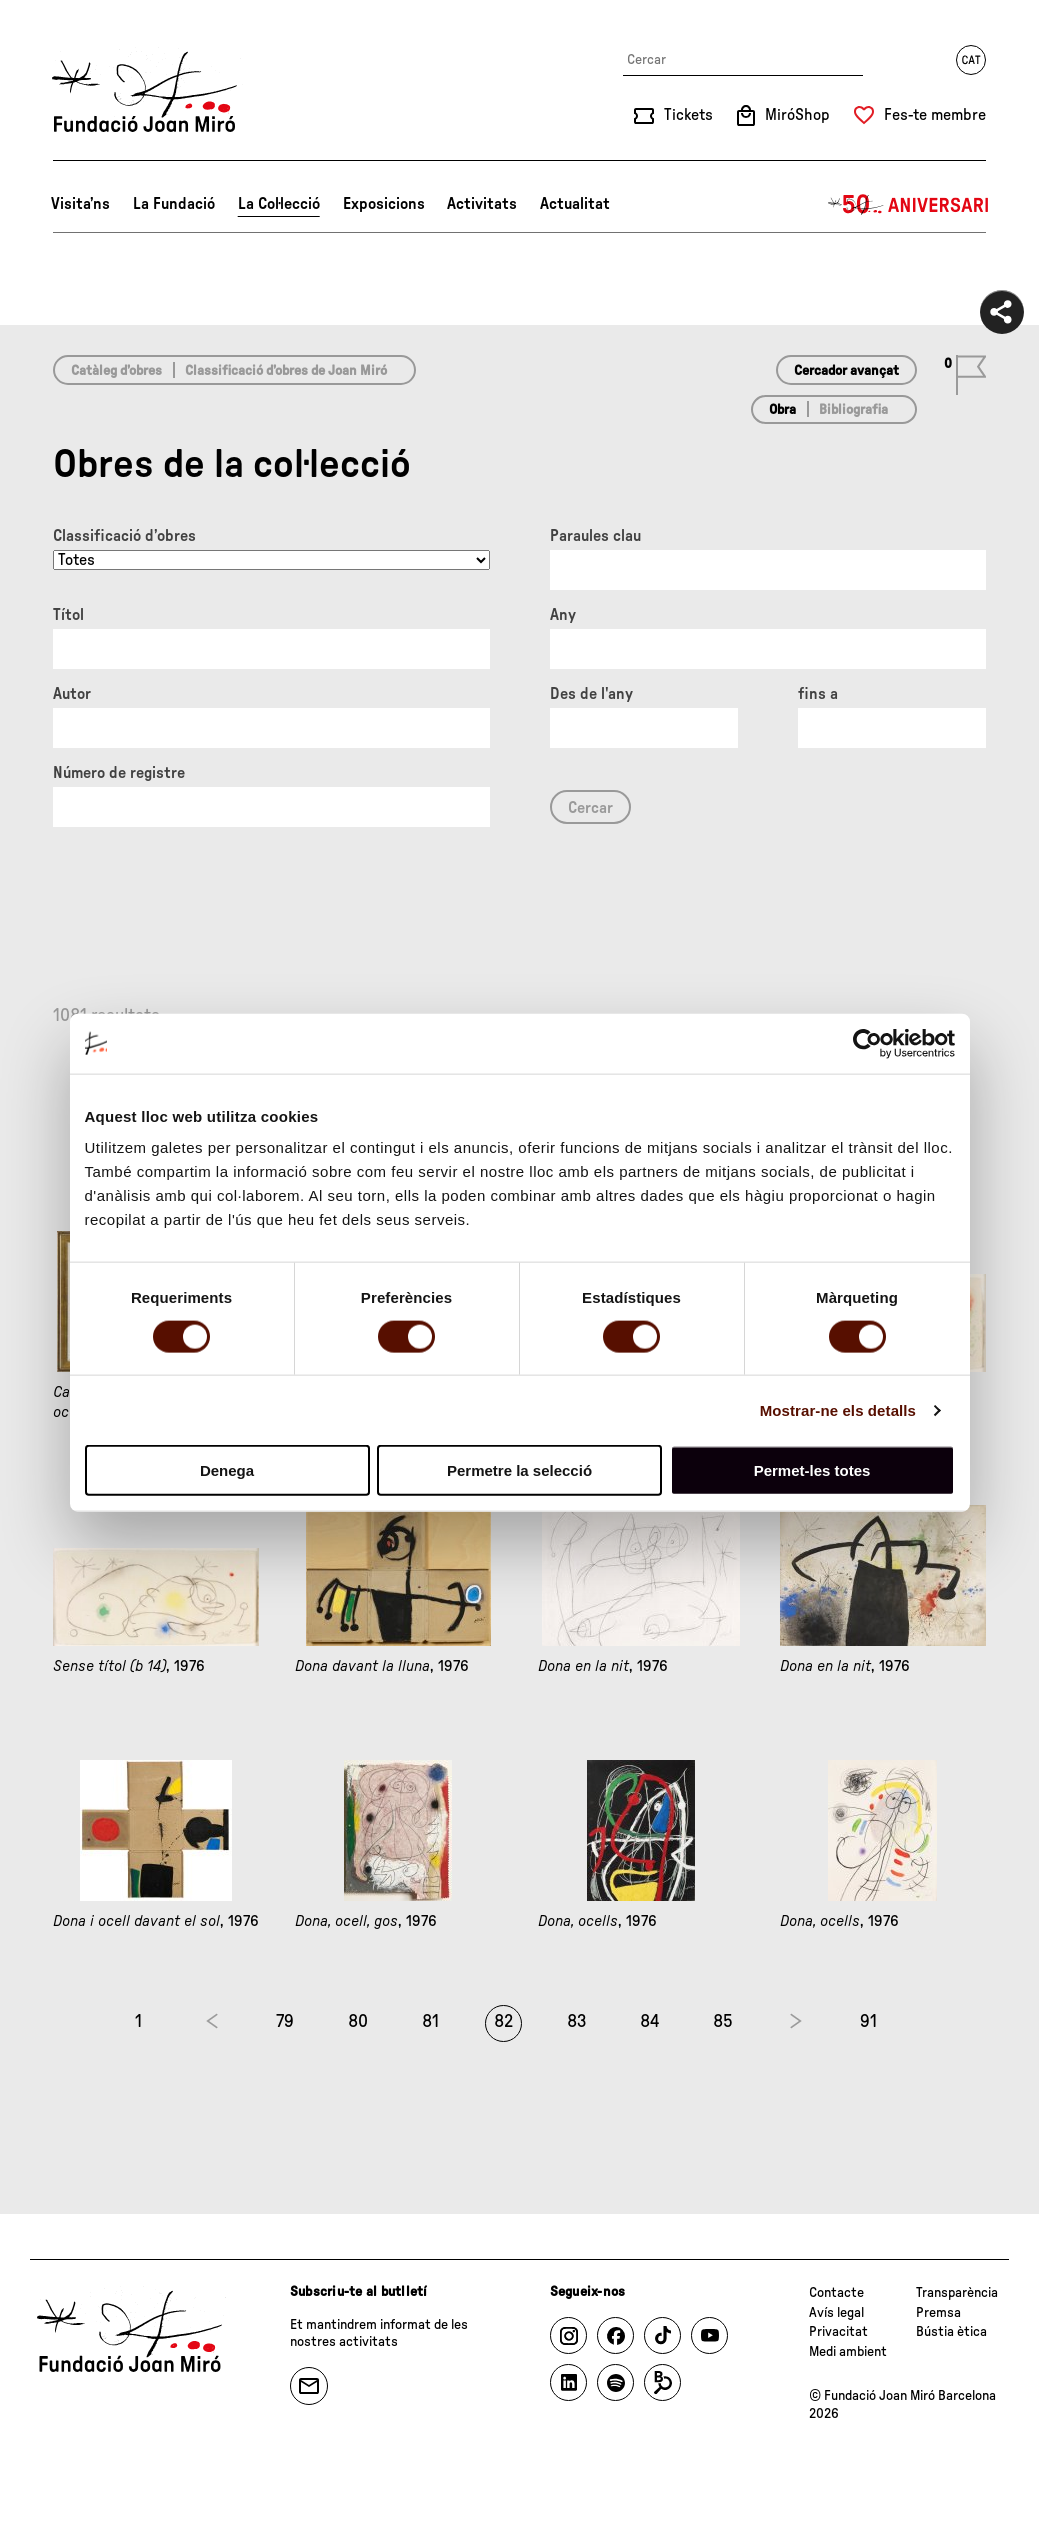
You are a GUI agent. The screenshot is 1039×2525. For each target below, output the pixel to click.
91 (868, 2022)
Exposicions (384, 204)
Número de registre (119, 773)
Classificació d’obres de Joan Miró (286, 371)
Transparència (957, 2293)
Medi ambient (848, 2352)
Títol (68, 615)
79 (285, 2022)
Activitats (482, 204)
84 (650, 2022)
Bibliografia (853, 410)
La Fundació (174, 204)
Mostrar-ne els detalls (838, 1409)
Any (563, 615)
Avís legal (836, 2313)
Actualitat (575, 204)
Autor (72, 694)
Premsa (938, 2313)
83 (577, 2022)
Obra (782, 410)
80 (358, 2022)
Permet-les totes (812, 1470)
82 (503, 2022)
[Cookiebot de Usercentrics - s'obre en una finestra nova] (867, 1043)
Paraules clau (595, 536)
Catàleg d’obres (116, 371)
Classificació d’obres (124, 536)
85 (723, 2022)
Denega (227, 1470)
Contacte (836, 2293)
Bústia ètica (951, 2332)
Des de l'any (591, 694)
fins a (818, 694)
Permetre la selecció (519, 1470)
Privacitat (838, 2332)
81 (430, 2022)
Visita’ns (80, 204)
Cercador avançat (846, 371)
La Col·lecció (279, 204)
